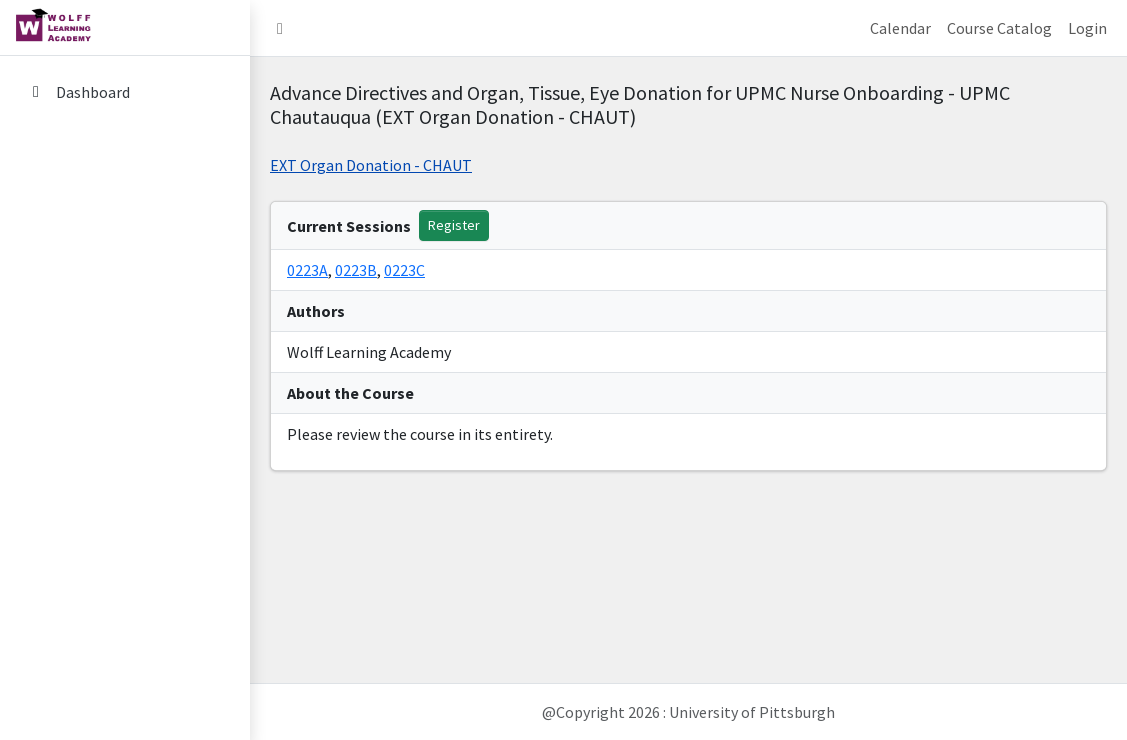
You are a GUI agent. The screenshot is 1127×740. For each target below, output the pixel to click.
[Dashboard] (125, 92)
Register (454, 225)
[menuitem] (125, 93)
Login (1087, 28)
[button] (280, 28)
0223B (356, 270)
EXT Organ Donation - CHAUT (371, 165)
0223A (307, 270)
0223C (404, 270)
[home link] (125, 28)
